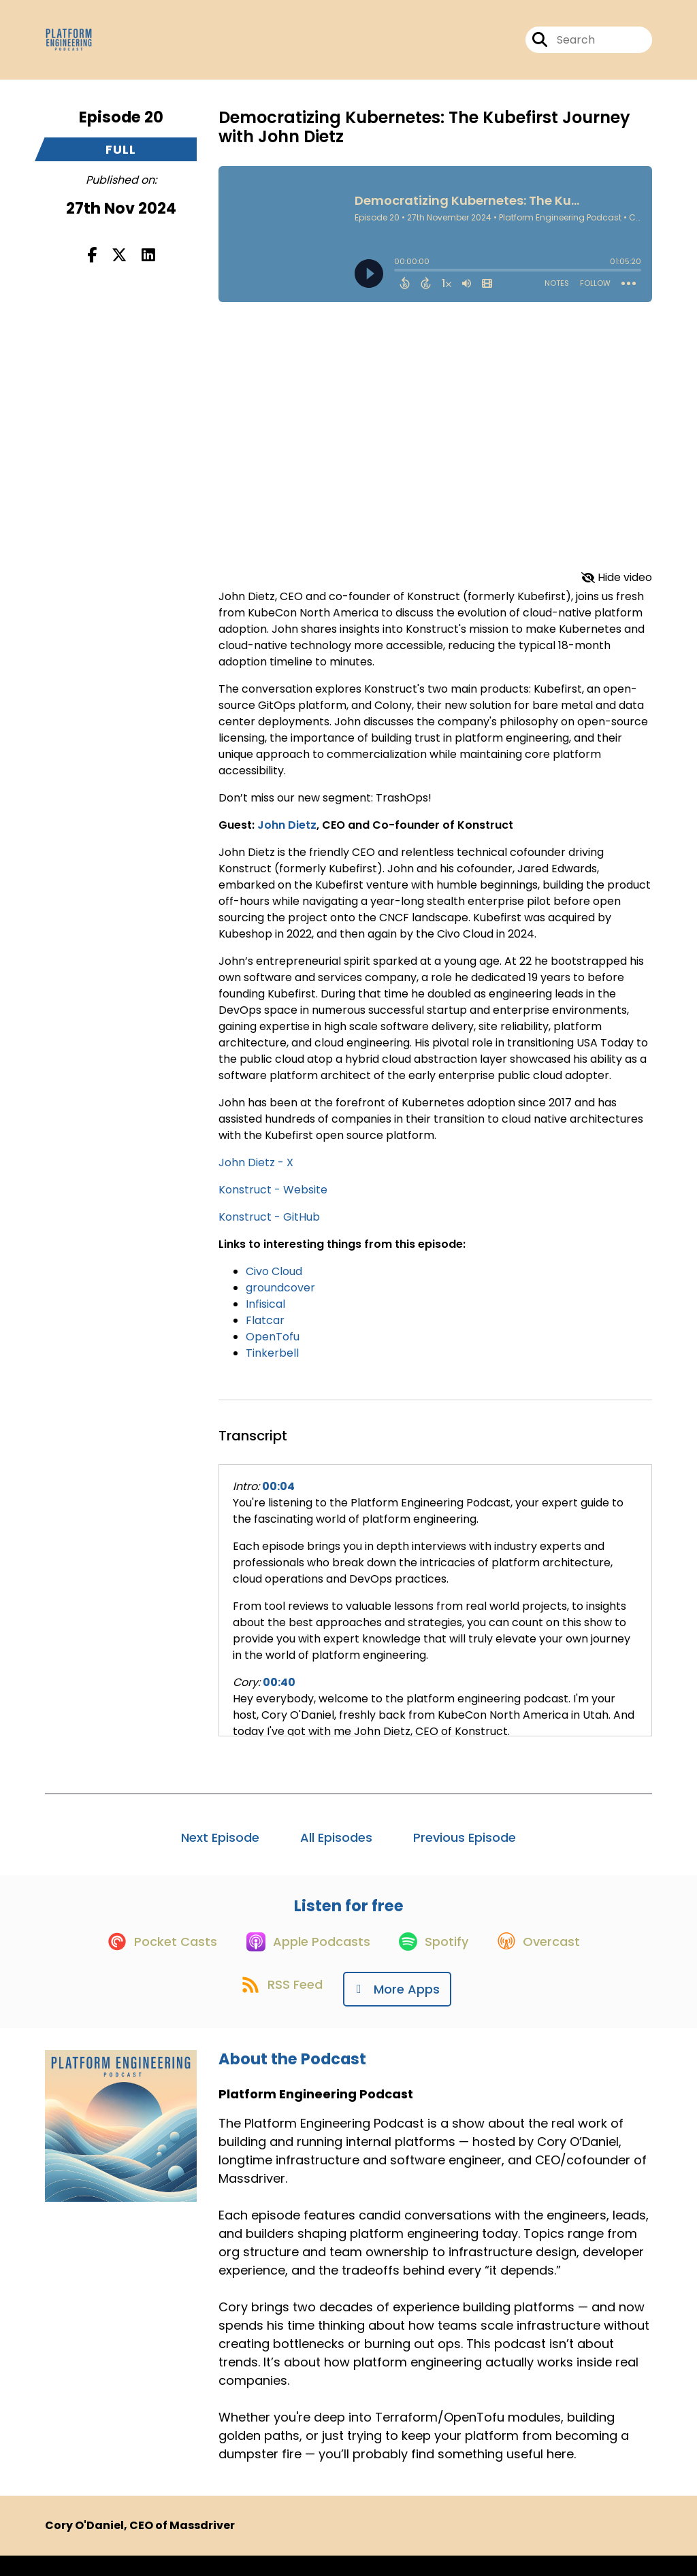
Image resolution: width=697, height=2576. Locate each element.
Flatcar (265, 1330)
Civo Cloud (274, 1281)
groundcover (280, 1297)
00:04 (278, 1496)
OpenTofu (272, 1346)
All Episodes (336, 1846)
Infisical (265, 1313)
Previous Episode (464, 1846)
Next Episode (220, 1846)
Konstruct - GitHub (269, 1226)
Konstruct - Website (272, 1199)
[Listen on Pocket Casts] (149, 1961)
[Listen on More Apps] (401, 2010)
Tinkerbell (272, 1362)
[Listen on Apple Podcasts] (302, 1961)
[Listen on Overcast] (548, 1961)
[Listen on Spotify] (436, 1961)
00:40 (279, 1692)
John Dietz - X (255, 1172)
